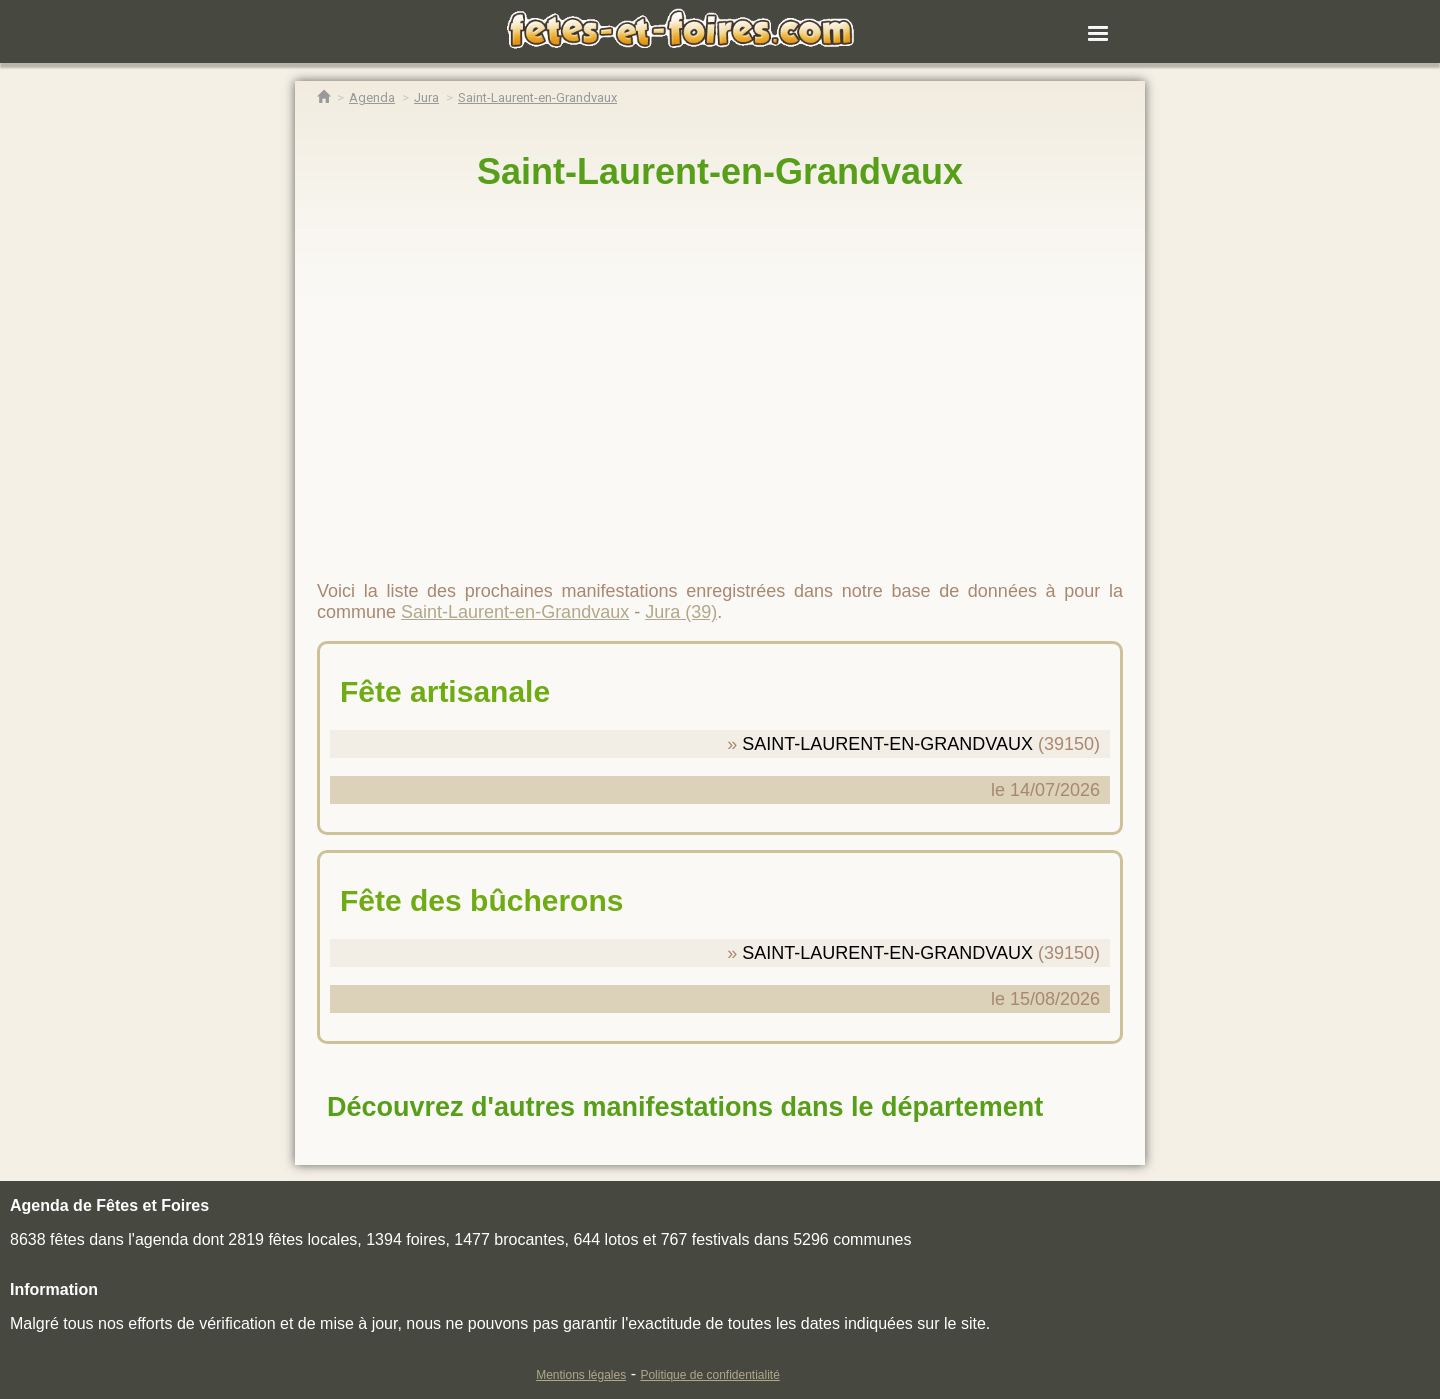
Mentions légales (581, 1375)
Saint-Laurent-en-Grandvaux (720, 171)
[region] (720, 377)
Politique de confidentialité (709, 1375)
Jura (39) (681, 612)
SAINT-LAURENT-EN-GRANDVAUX (887, 744)
